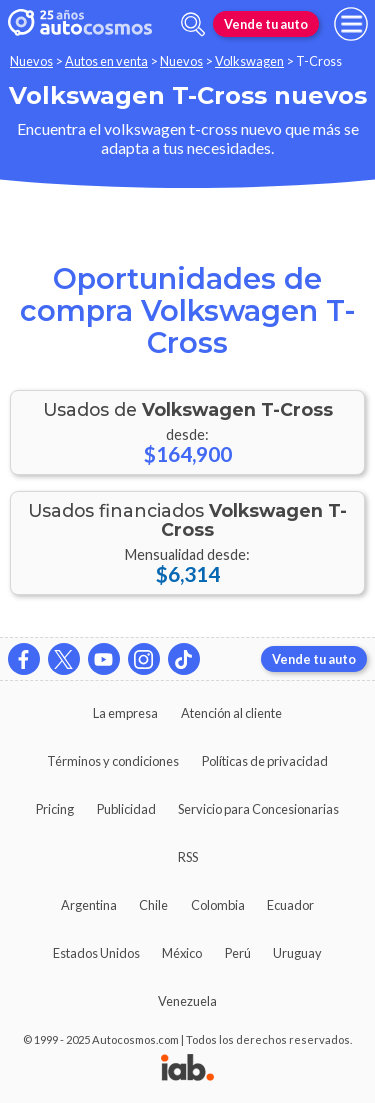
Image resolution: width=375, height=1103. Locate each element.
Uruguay (297, 953)
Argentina (89, 905)
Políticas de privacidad (265, 761)
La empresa (125, 713)
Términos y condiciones (113, 761)
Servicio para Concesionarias (258, 809)
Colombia (218, 905)
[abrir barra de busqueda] (193, 24)
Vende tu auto (266, 24)
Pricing (55, 809)
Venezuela (187, 1001)
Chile (153, 905)
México (182, 953)
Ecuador (290, 905)
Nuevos (31, 61)
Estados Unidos (96, 953)
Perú (238, 953)
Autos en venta (106, 61)
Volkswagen (249, 61)
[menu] (351, 24)
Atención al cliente (231, 713)
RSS (188, 857)
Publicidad (126, 809)
